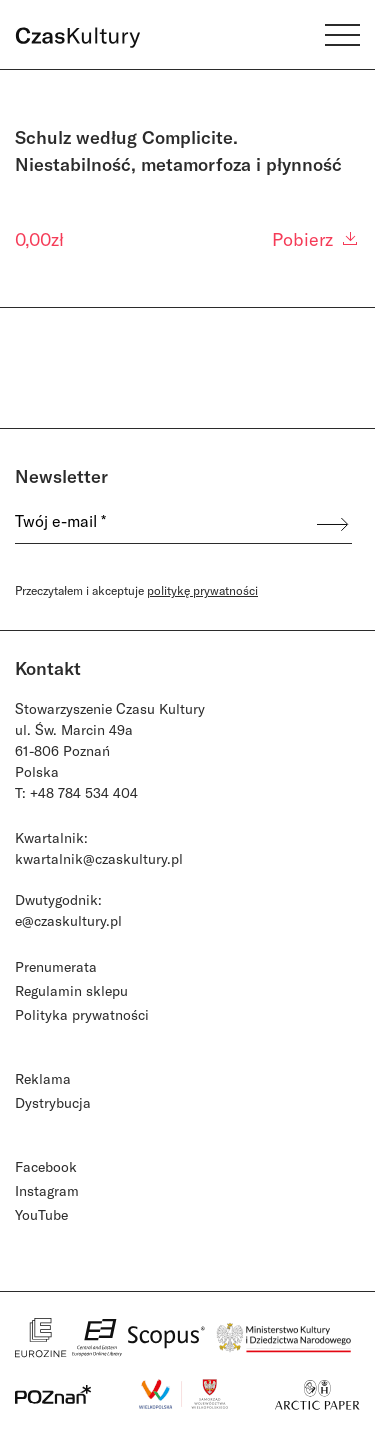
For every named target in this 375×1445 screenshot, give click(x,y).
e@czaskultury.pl (68, 920)
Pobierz (316, 239)
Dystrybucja (53, 1102)
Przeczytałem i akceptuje (136, 590)
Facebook (46, 1166)
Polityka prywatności (82, 1014)
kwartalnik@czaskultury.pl (99, 858)
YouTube (41, 1214)
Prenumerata (56, 966)
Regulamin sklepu (71, 990)
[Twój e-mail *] (164, 524)
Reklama (43, 1078)
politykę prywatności (202, 590)
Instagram (47, 1190)
